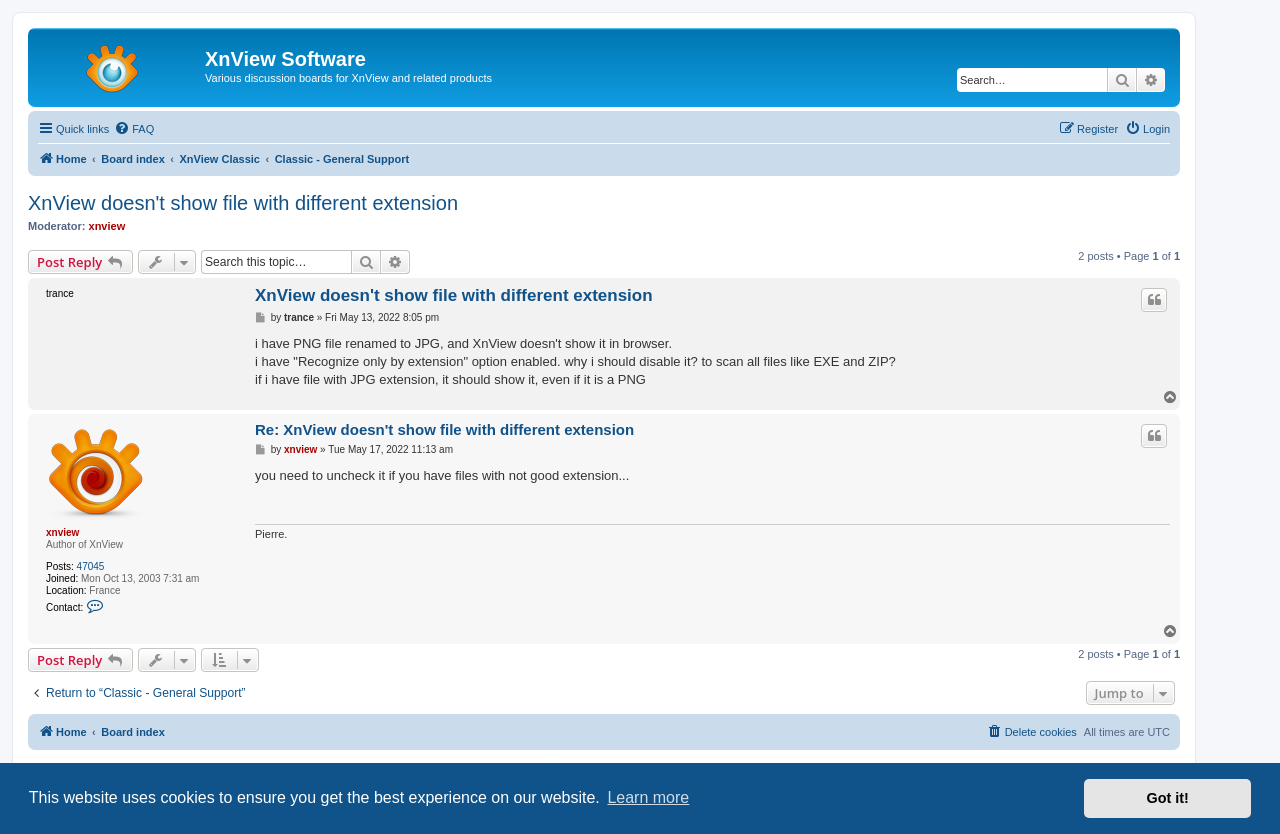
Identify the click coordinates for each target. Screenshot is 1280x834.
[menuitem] (134, 129)
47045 (91, 566)
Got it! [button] (1168, 798)
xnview (107, 226)
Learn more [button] (648, 797)
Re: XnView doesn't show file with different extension (444, 429)
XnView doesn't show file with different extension (243, 203)
